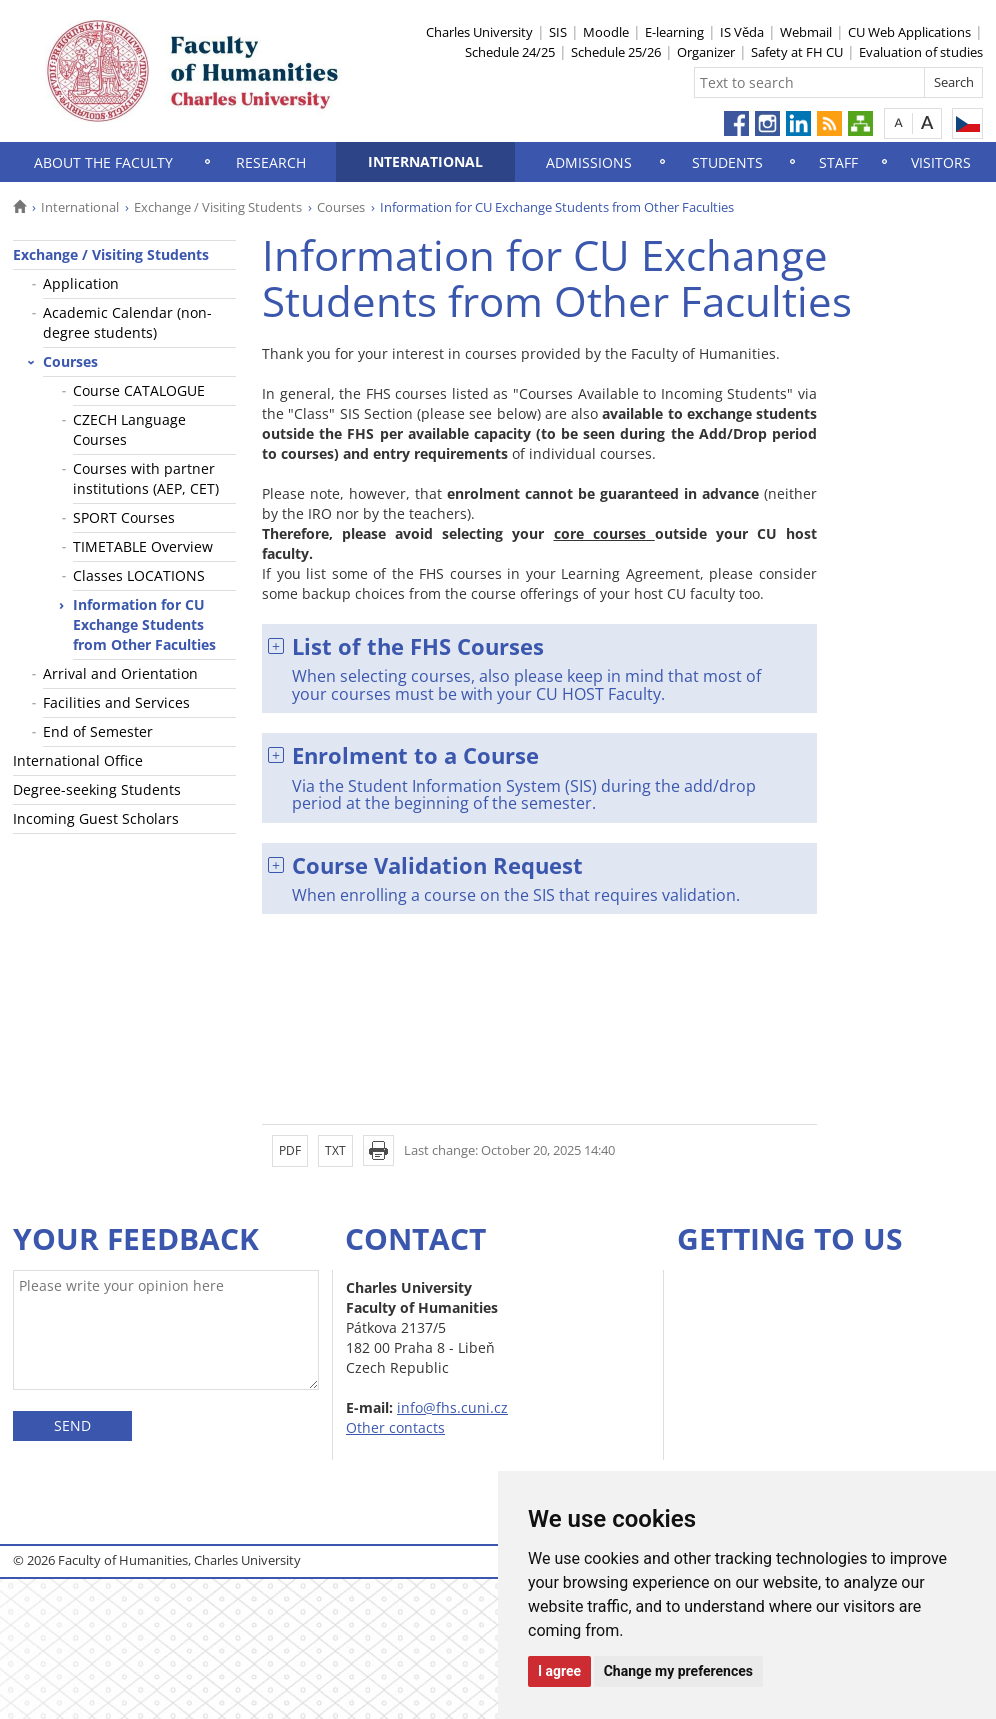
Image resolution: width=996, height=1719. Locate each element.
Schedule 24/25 (510, 52)
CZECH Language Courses (129, 429)
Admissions (589, 162)
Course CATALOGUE (139, 390)
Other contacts (395, 1427)
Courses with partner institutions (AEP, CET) (146, 478)
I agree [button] (559, 1671)
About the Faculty (103, 162)
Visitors (941, 162)
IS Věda (742, 32)
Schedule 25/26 (616, 52)
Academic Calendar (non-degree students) (127, 322)
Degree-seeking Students (97, 789)
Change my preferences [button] (678, 1671)
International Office (78, 760)
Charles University (479, 32)
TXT (335, 1150)
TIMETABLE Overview (143, 546)
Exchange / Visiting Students (218, 207)
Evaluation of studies (921, 52)
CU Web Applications (909, 32)
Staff (838, 162)
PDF (290, 1150)
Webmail (806, 32)
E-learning (674, 32)
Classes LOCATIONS (139, 575)
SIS (558, 32)
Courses (341, 207)
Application (81, 283)
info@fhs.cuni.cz (452, 1407)
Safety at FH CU (797, 52)
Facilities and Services (116, 702)
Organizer (706, 52)
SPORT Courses (124, 517)
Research (271, 162)
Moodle (606, 32)
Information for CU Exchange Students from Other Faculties (144, 624)
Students (727, 162)
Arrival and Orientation (120, 673)
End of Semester (98, 731)
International (425, 161)
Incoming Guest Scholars (96, 818)
